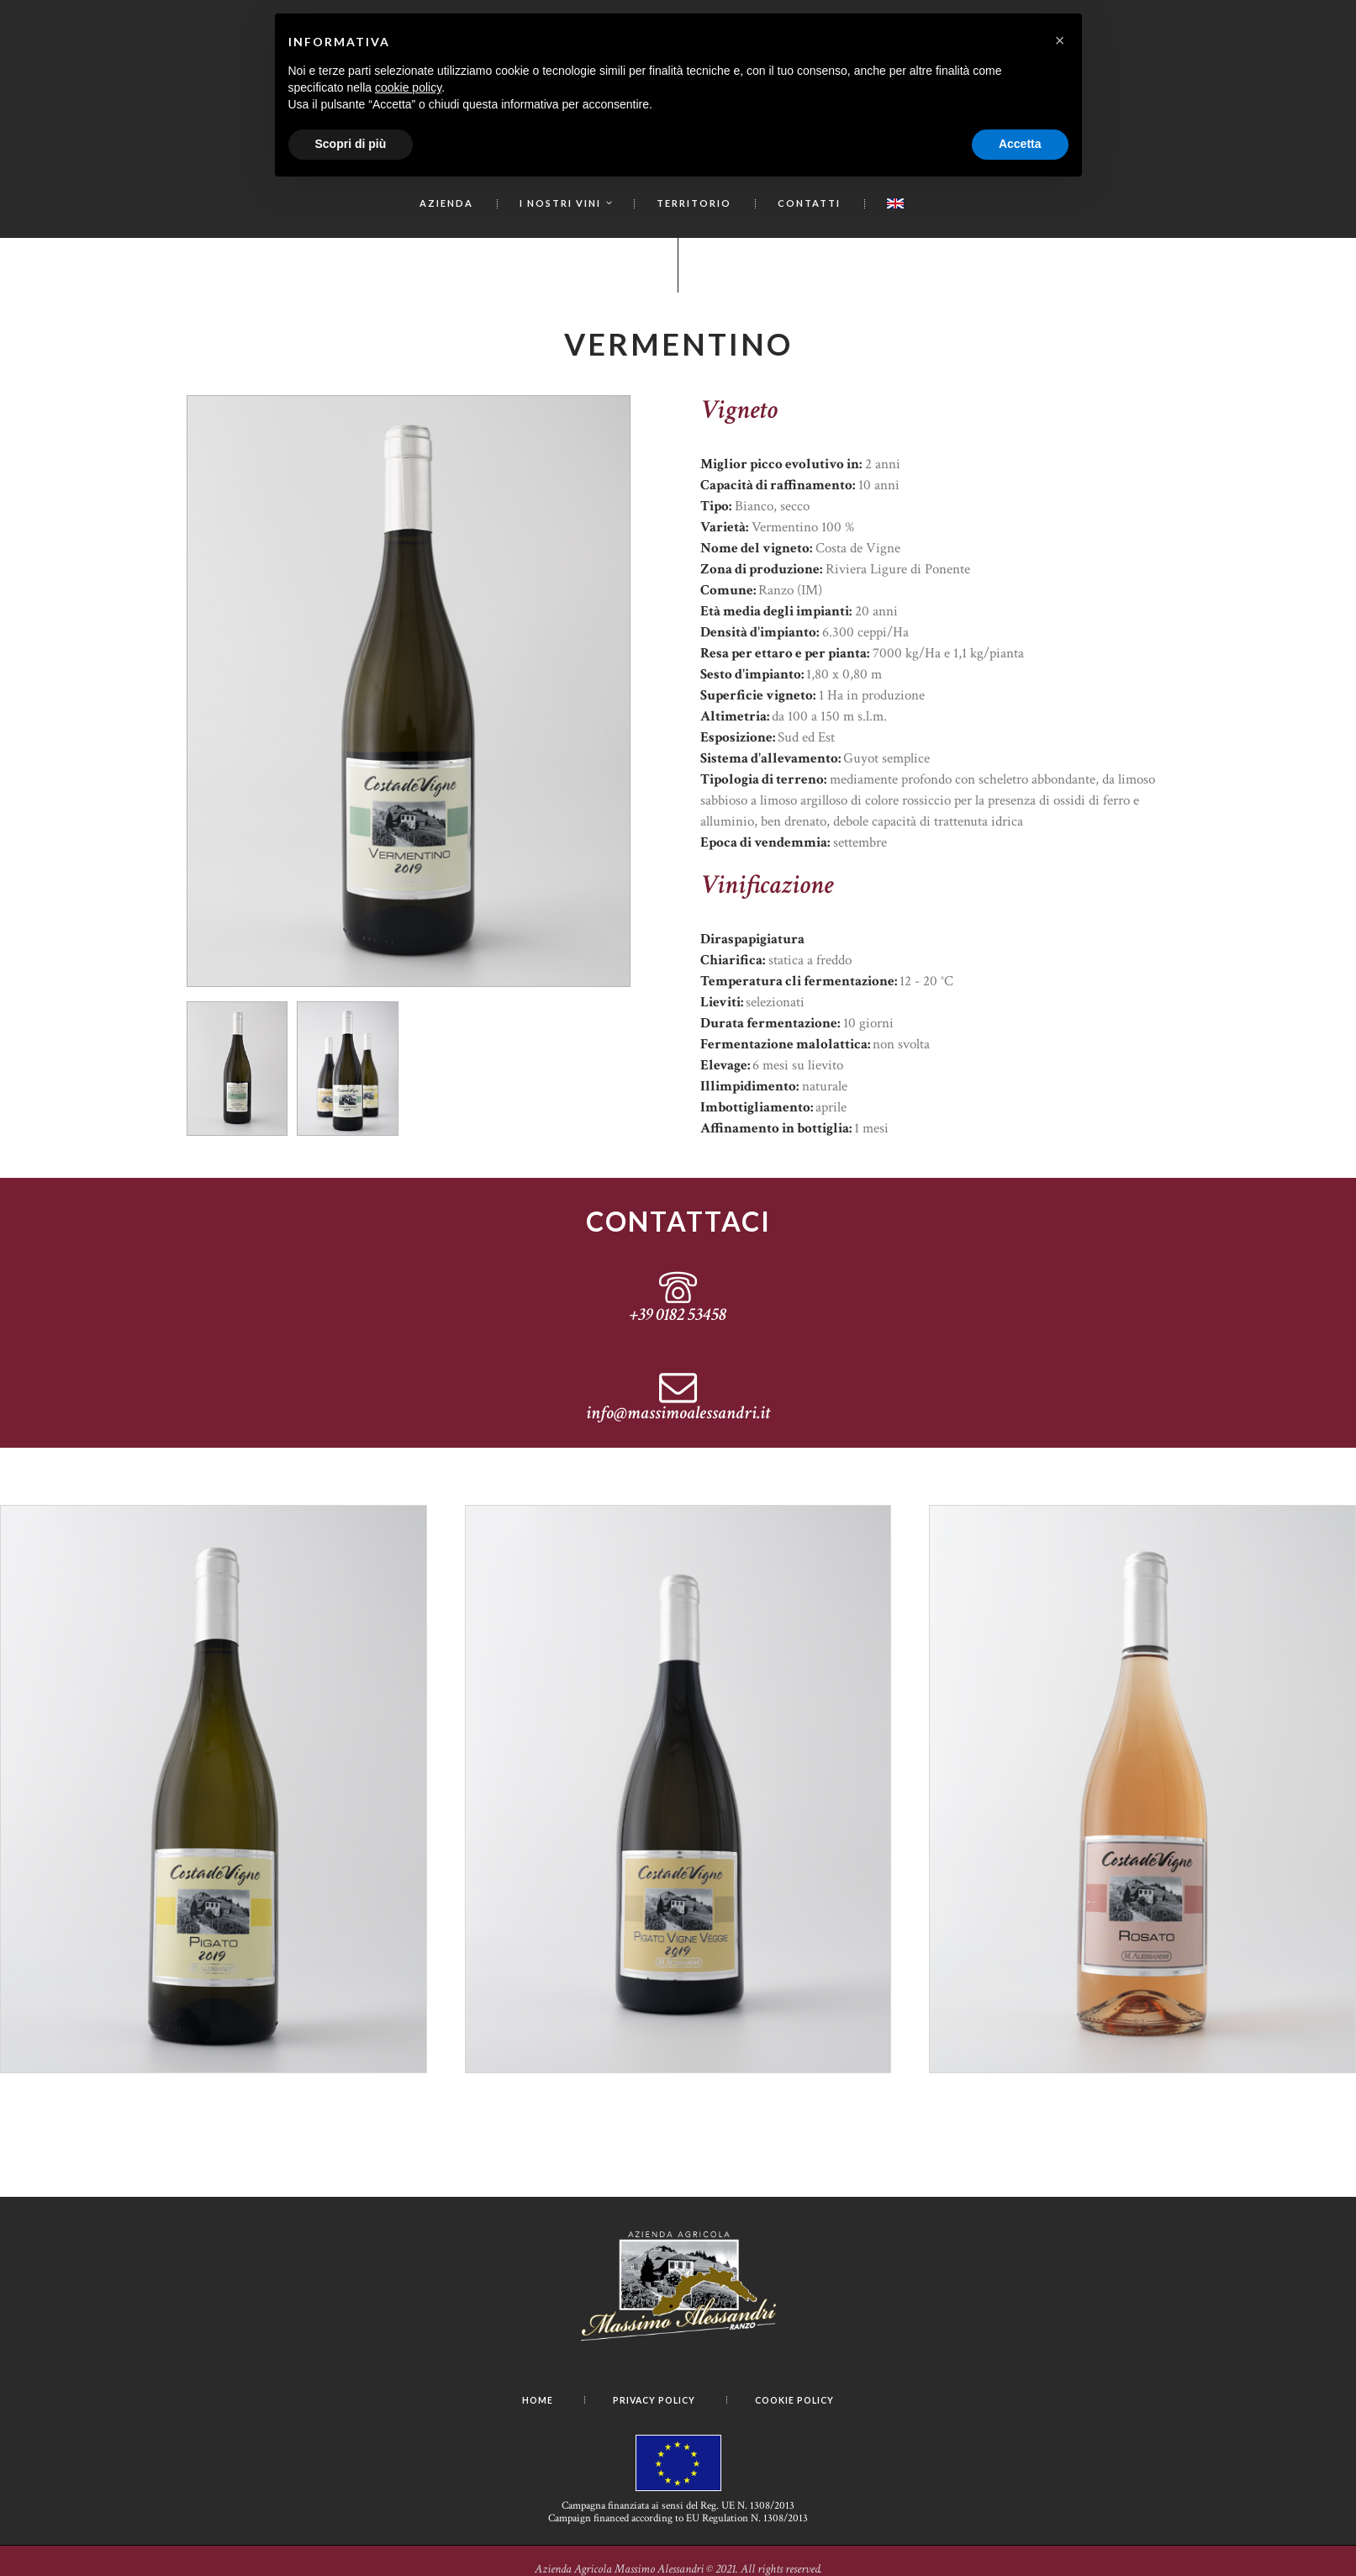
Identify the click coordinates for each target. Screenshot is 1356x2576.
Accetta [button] (1020, 143)
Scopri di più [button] (351, 143)
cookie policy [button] (408, 87)
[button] (1060, 40)
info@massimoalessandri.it (678, 1417)
